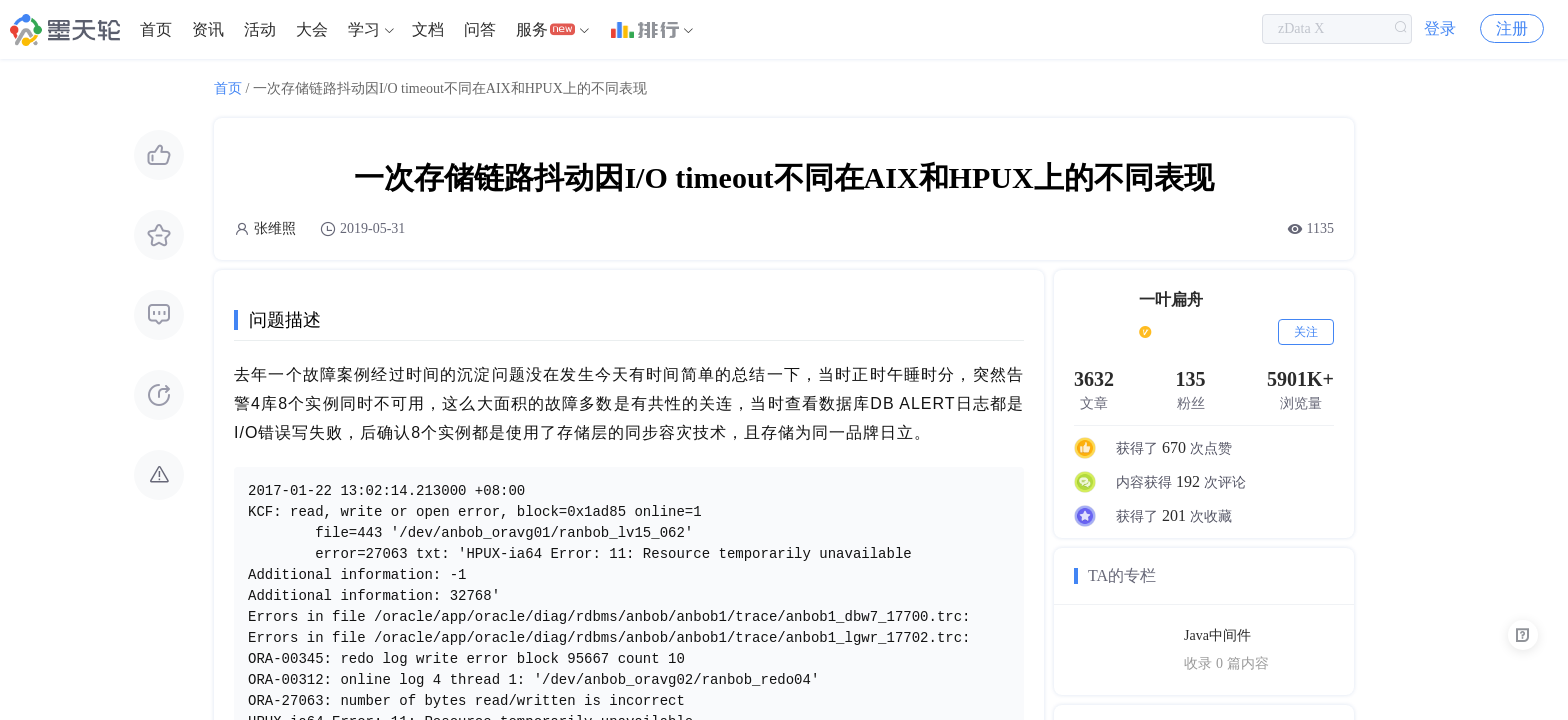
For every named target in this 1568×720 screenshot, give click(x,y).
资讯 (208, 29)
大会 (312, 29)
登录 (1440, 29)
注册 (1512, 29)
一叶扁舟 (1171, 299)
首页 (156, 29)
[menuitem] (156, 30)
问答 (480, 29)
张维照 (275, 228)
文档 (428, 29)
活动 (260, 29)
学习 (364, 29)
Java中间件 (1217, 635)
